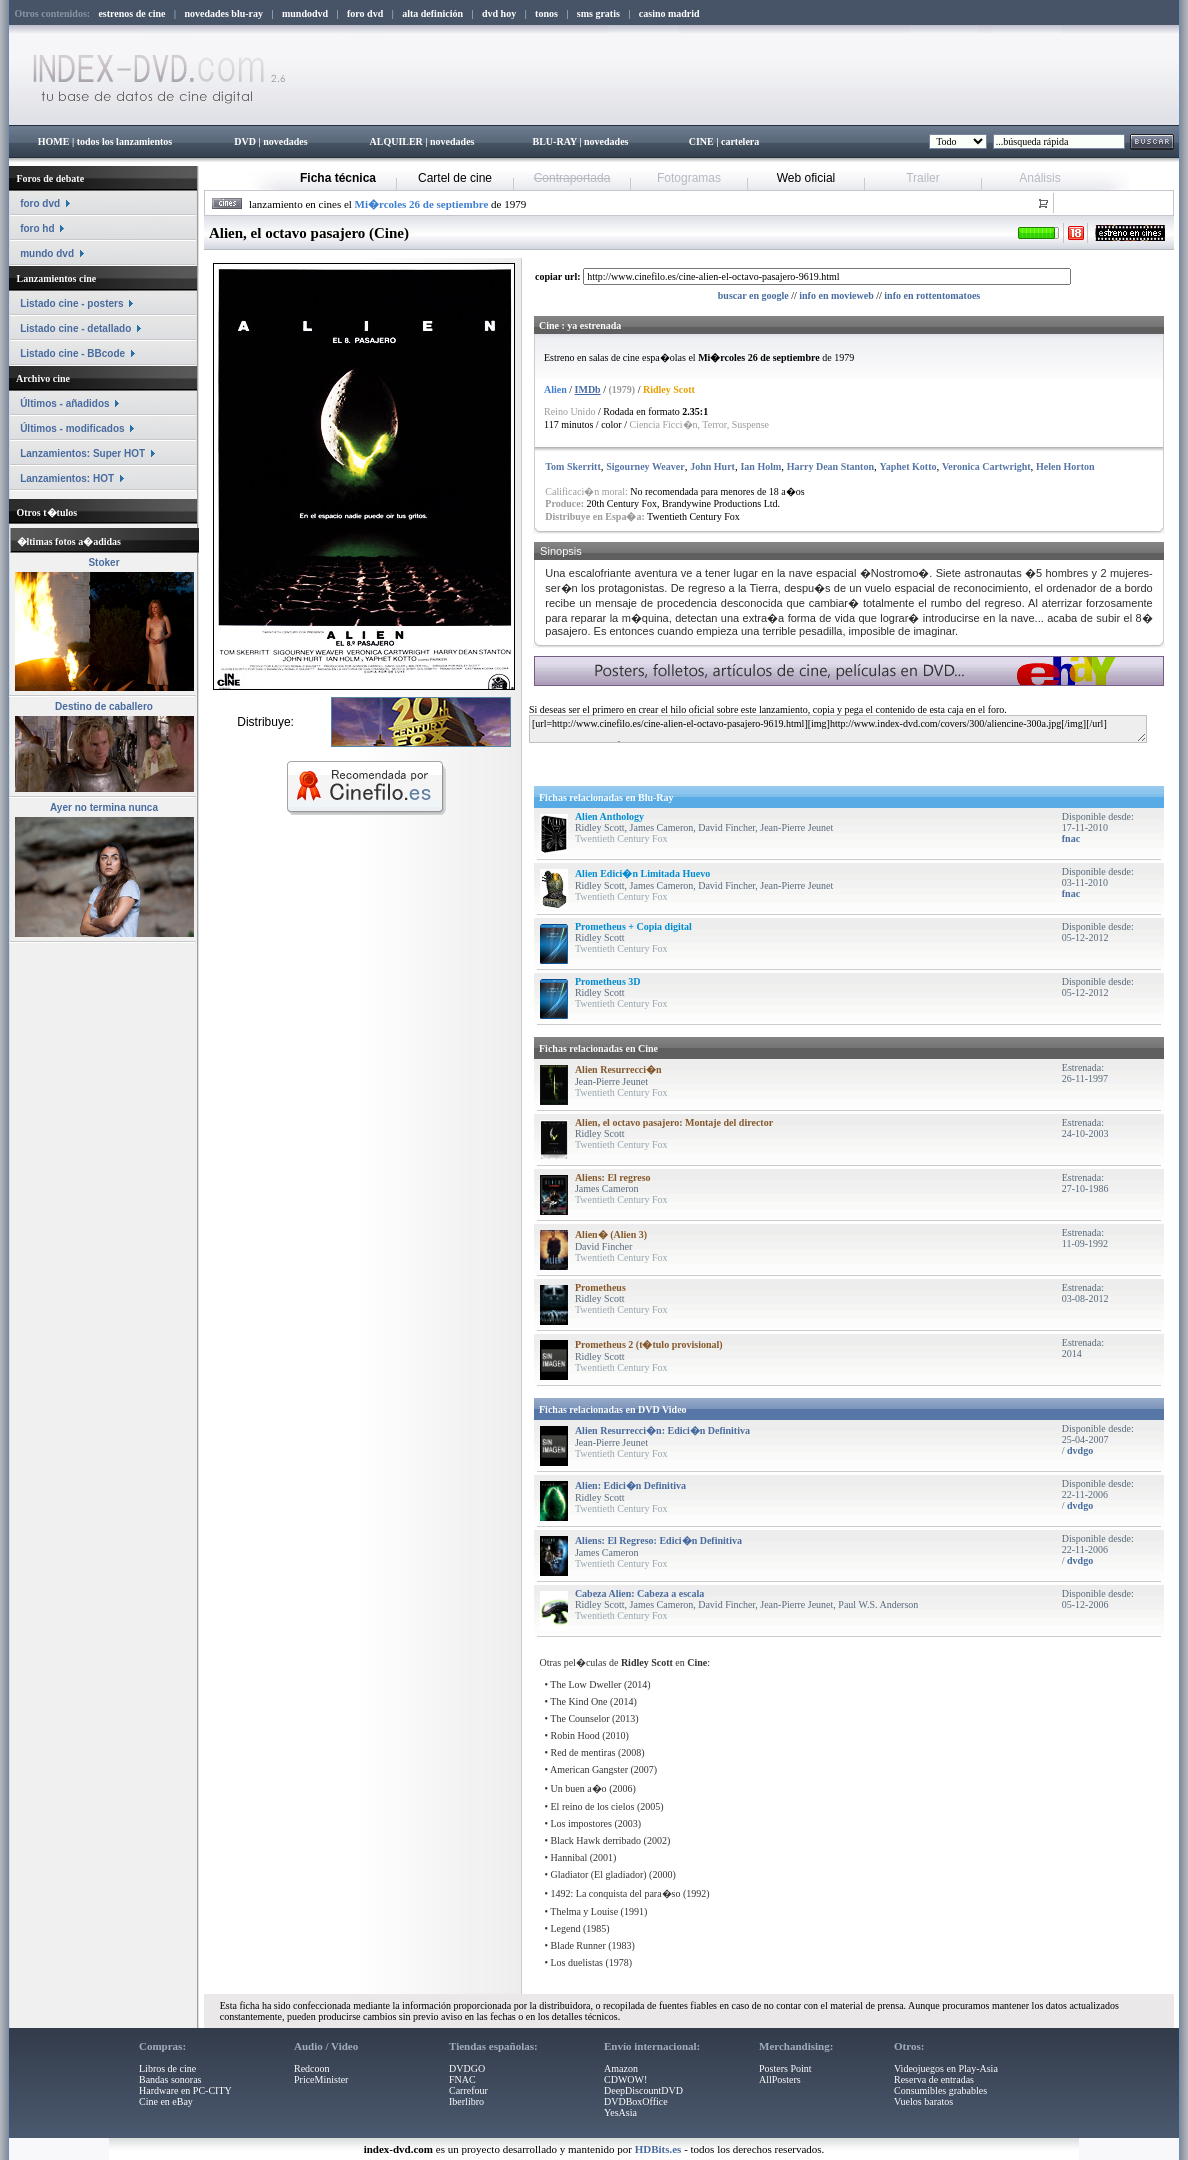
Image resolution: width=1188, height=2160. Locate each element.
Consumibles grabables (940, 2090)
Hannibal (569, 1857)
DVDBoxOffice (636, 2101)
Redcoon (312, 2068)
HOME (54, 141)
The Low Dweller (585, 1684)
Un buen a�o (579, 1788)
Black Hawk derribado (596, 1840)
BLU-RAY (555, 141)
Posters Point (785, 2068)
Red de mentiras (583, 1752)
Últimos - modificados (72, 428)
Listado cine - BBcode (72, 353)
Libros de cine (167, 2068)
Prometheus (600, 1287)
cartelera (740, 141)
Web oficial (806, 178)
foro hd (37, 228)
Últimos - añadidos (64, 403)
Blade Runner (578, 1945)
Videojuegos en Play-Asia (946, 2068)
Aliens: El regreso (613, 1177)
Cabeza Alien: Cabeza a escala (639, 1593)
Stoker (103, 562)
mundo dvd (47, 253)
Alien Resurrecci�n (618, 1069)
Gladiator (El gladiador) (599, 1874)
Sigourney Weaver (645, 466)
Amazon (621, 2068)
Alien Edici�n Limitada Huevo (642, 873)
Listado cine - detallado (75, 328)
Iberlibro (466, 2101)
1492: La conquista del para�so (616, 1893)
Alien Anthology (609, 816)
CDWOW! (625, 2079)
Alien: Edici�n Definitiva (630, 1485)
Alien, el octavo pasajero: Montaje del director (674, 1122)
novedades (285, 141)
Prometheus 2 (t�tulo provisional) (649, 1344)
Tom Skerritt (572, 466)
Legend (566, 1928)
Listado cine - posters (71, 303)
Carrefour (468, 2090)
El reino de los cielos (593, 1806)
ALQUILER (395, 141)
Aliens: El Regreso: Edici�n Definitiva (658, 1540)
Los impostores (581, 1823)
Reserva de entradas (934, 2079)
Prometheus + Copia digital (633, 926)
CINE (701, 141)
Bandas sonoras (170, 2079)
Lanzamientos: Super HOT (82, 453)
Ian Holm (760, 466)
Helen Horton (1065, 466)
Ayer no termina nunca (104, 807)
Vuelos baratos (923, 2101)
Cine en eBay (166, 2101)
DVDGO (467, 2068)
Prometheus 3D (608, 981)
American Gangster (589, 1769)
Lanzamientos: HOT (67, 478)
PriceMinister (321, 2079)
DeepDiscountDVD (643, 2090)
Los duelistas (577, 1962)
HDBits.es (658, 2149)
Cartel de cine (455, 178)
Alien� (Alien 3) (611, 1234)
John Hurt (712, 466)
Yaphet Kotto (908, 466)
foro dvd (40, 203)
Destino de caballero (104, 706)
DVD (245, 141)
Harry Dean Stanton (830, 466)
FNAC (462, 2079)
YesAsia (620, 2112)
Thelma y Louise (584, 1911)
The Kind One (578, 1701)
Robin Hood (575, 1735)
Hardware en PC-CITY (185, 2090)
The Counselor (579, 1718)
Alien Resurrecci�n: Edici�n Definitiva (662, 1430)
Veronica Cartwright (986, 466)
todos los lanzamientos (125, 141)
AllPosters (780, 2079)
